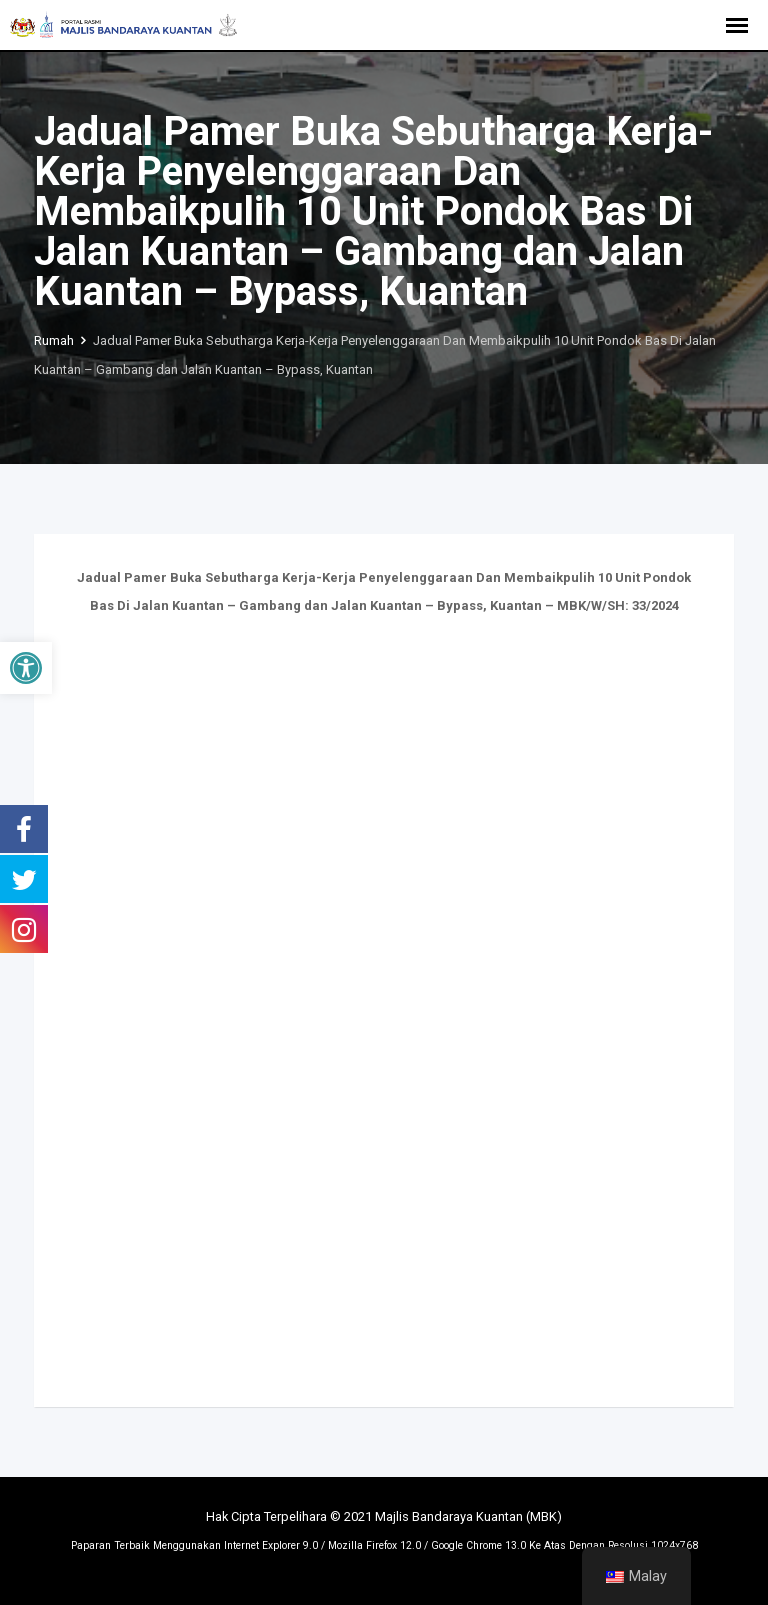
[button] (26, 668)
